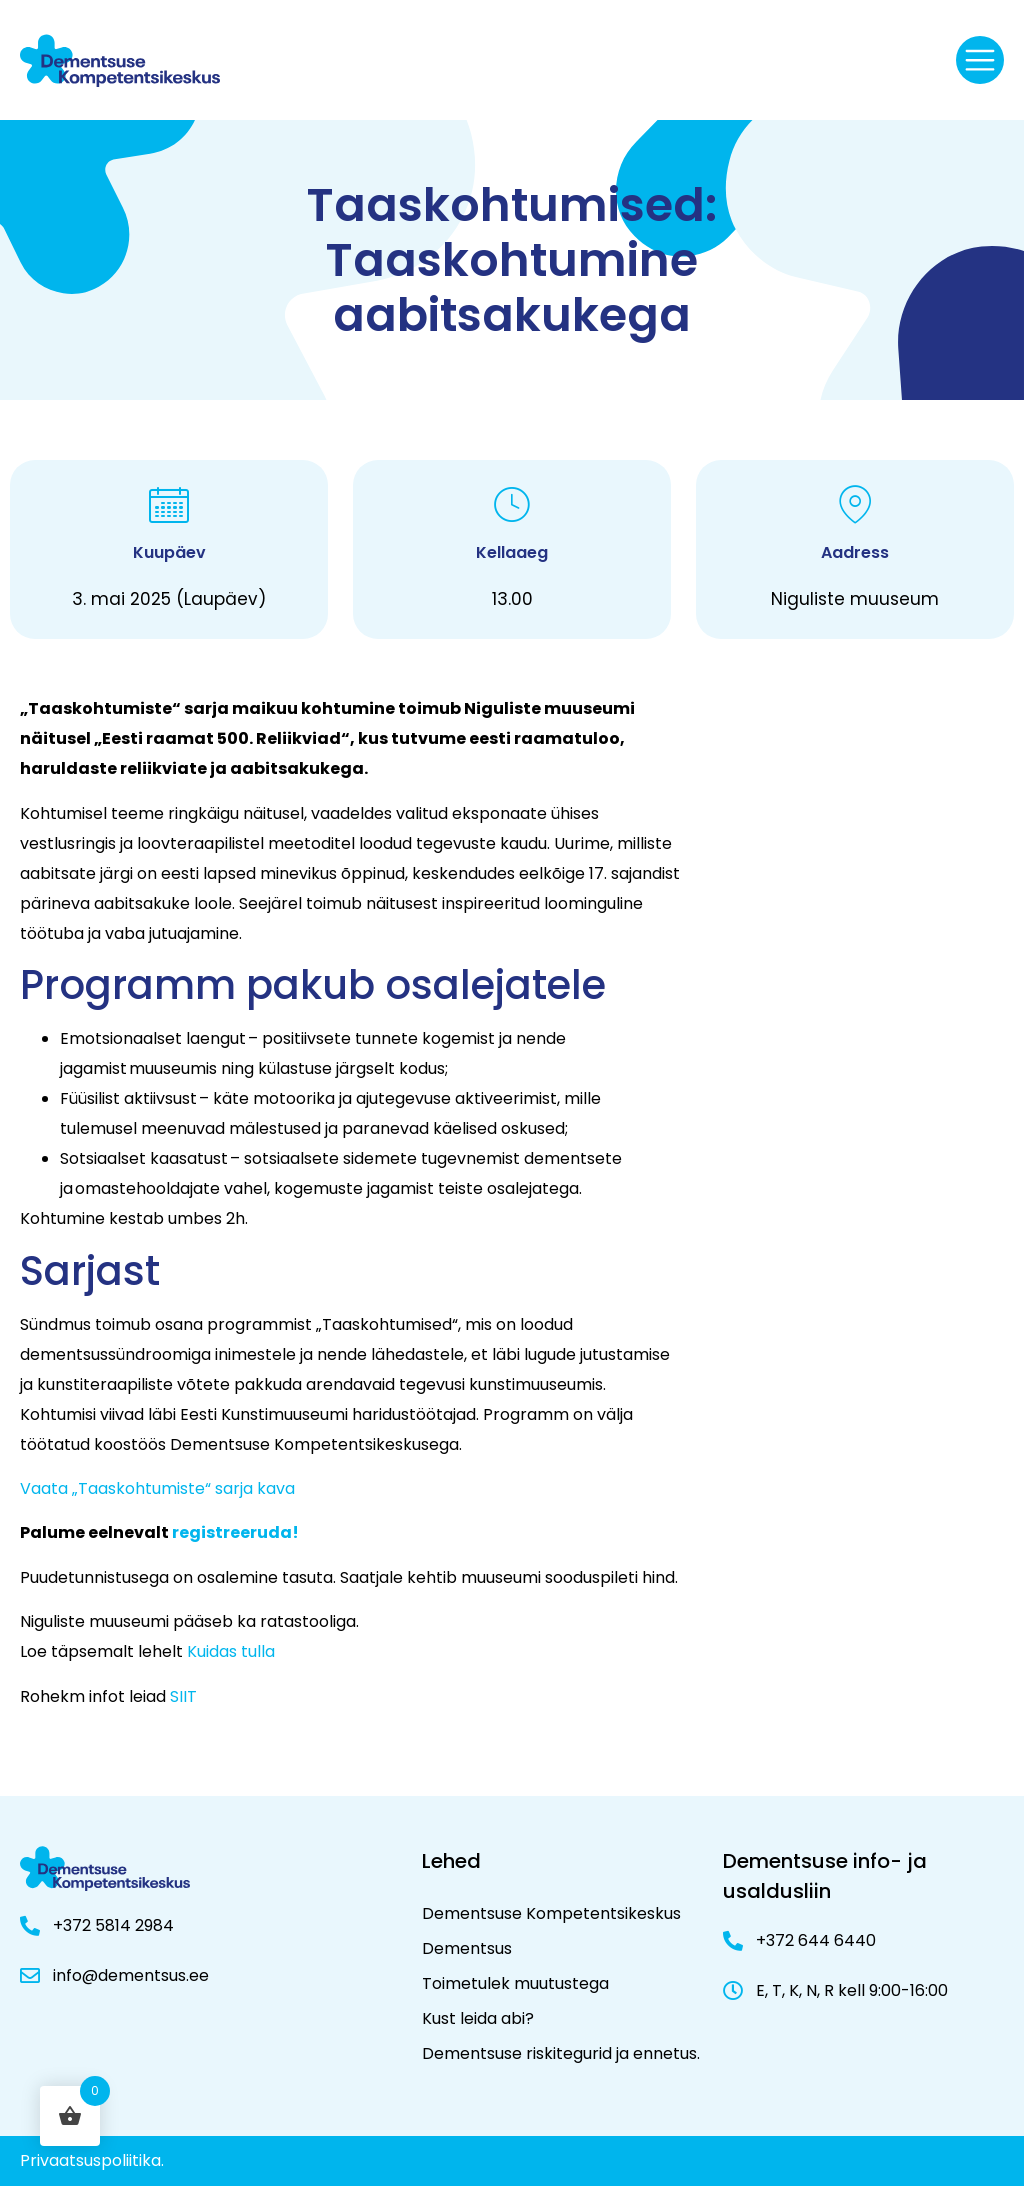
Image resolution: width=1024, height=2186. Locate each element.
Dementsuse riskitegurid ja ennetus (559, 2053)
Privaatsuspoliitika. (92, 2160)
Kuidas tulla (231, 1651)
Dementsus (467, 1948)
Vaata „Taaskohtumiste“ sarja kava (157, 1488)
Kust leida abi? (478, 2018)
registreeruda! (235, 1532)
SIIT (183, 1696)
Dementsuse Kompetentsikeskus (551, 1913)
